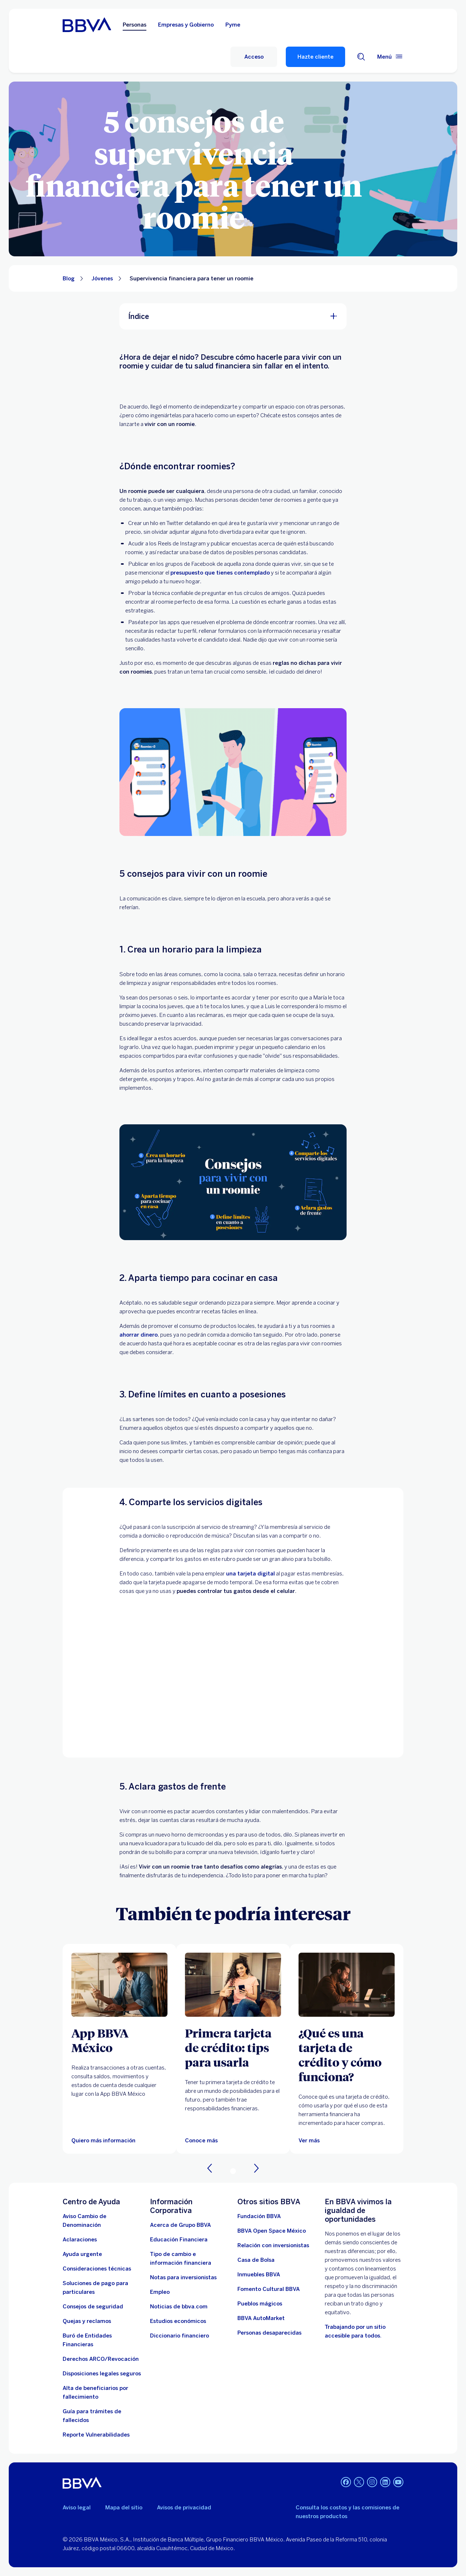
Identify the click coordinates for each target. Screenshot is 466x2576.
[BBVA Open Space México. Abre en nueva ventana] (271, 2230)
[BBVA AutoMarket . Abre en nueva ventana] (261, 2318)
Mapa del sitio (123, 2507)
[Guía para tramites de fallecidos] (102, 2416)
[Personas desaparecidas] (269, 2332)
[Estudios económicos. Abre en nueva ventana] (178, 2321)
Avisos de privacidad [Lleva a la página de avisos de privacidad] (184, 2507)
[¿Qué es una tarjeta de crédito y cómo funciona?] (347, 2054)
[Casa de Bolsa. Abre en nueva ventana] (256, 2260)
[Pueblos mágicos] (259, 2303)
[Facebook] (346, 2483)
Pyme (232, 24)
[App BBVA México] (119, 2040)
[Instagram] (372, 2483)
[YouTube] (398, 2483)
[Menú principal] (390, 57)
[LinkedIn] (385, 2483)
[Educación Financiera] (179, 2239)
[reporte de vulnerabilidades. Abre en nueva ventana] (96, 2434)
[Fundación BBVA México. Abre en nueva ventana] (259, 2216)
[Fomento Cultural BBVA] (268, 2289)
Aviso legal (77, 2507)
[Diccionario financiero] (179, 2335)
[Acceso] (253, 57)
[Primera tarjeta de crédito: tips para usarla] (233, 2047)
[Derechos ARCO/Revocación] (101, 2359)
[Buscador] (361, 57)
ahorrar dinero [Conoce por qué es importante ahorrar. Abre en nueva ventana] (138, 1335)
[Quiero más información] (103, 2140)
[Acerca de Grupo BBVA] (180, 2225)
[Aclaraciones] (80, 2239)
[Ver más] (347, 1985)
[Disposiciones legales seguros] (102, 2373)
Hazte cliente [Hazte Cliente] (315, 57)
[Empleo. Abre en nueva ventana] (160, 2292)
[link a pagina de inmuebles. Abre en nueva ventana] (258, 2274)
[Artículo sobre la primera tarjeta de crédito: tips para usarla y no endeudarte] (233, 1985)
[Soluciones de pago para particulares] (102, 2287)
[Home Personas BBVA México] (87, 24)
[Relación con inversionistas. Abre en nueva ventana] (273, 2245)
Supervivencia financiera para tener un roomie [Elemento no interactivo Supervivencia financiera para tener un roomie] (191, 278)
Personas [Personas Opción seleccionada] (134, 24)
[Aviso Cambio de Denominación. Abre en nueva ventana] (102, 2220)
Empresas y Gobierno (186, 24)
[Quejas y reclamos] (87, 2321)
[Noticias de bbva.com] (179, 2306)
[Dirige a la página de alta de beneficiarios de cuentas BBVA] (102, 2392)
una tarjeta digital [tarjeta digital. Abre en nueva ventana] (250, 1573)
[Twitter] (359, 2483)
